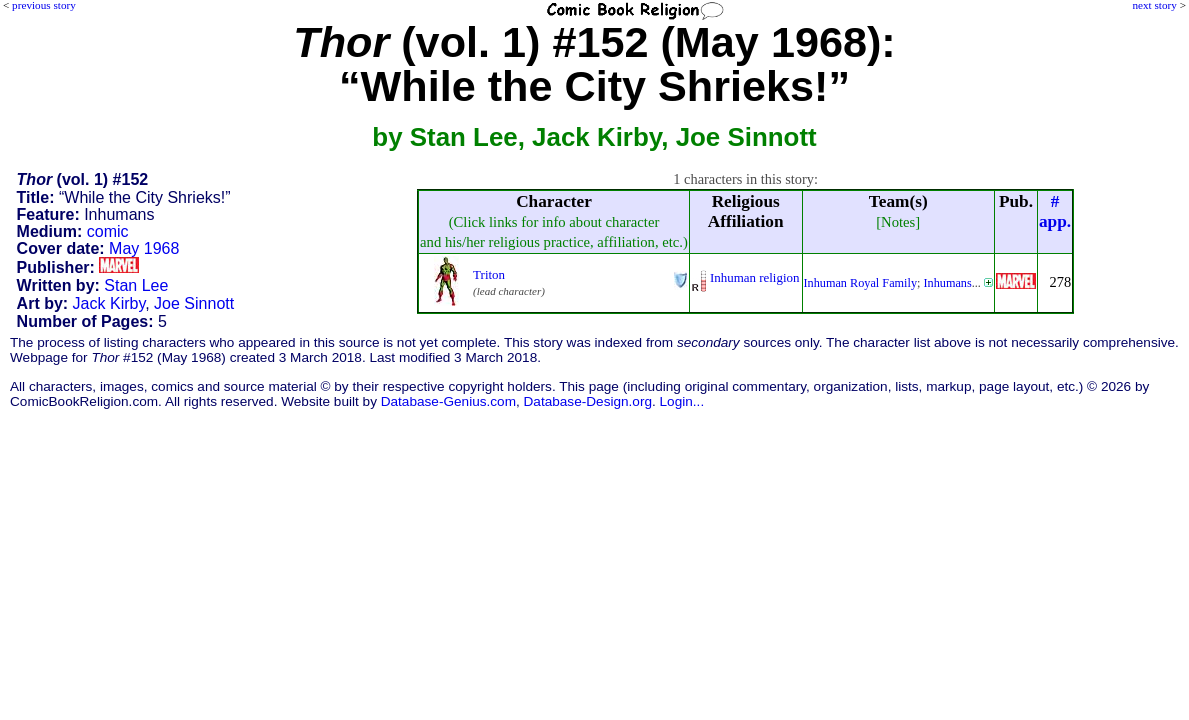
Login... (682, 401)
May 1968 (144, 248)
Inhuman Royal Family (861, 283)
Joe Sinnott (194, 303)
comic (108, 231)
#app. (1055, 211)
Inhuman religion (755, 277)
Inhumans (947, 283)
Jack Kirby (109, 303)
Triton (489, 274)
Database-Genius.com (448, 401)
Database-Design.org (588, 401)
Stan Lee (136, 285)
